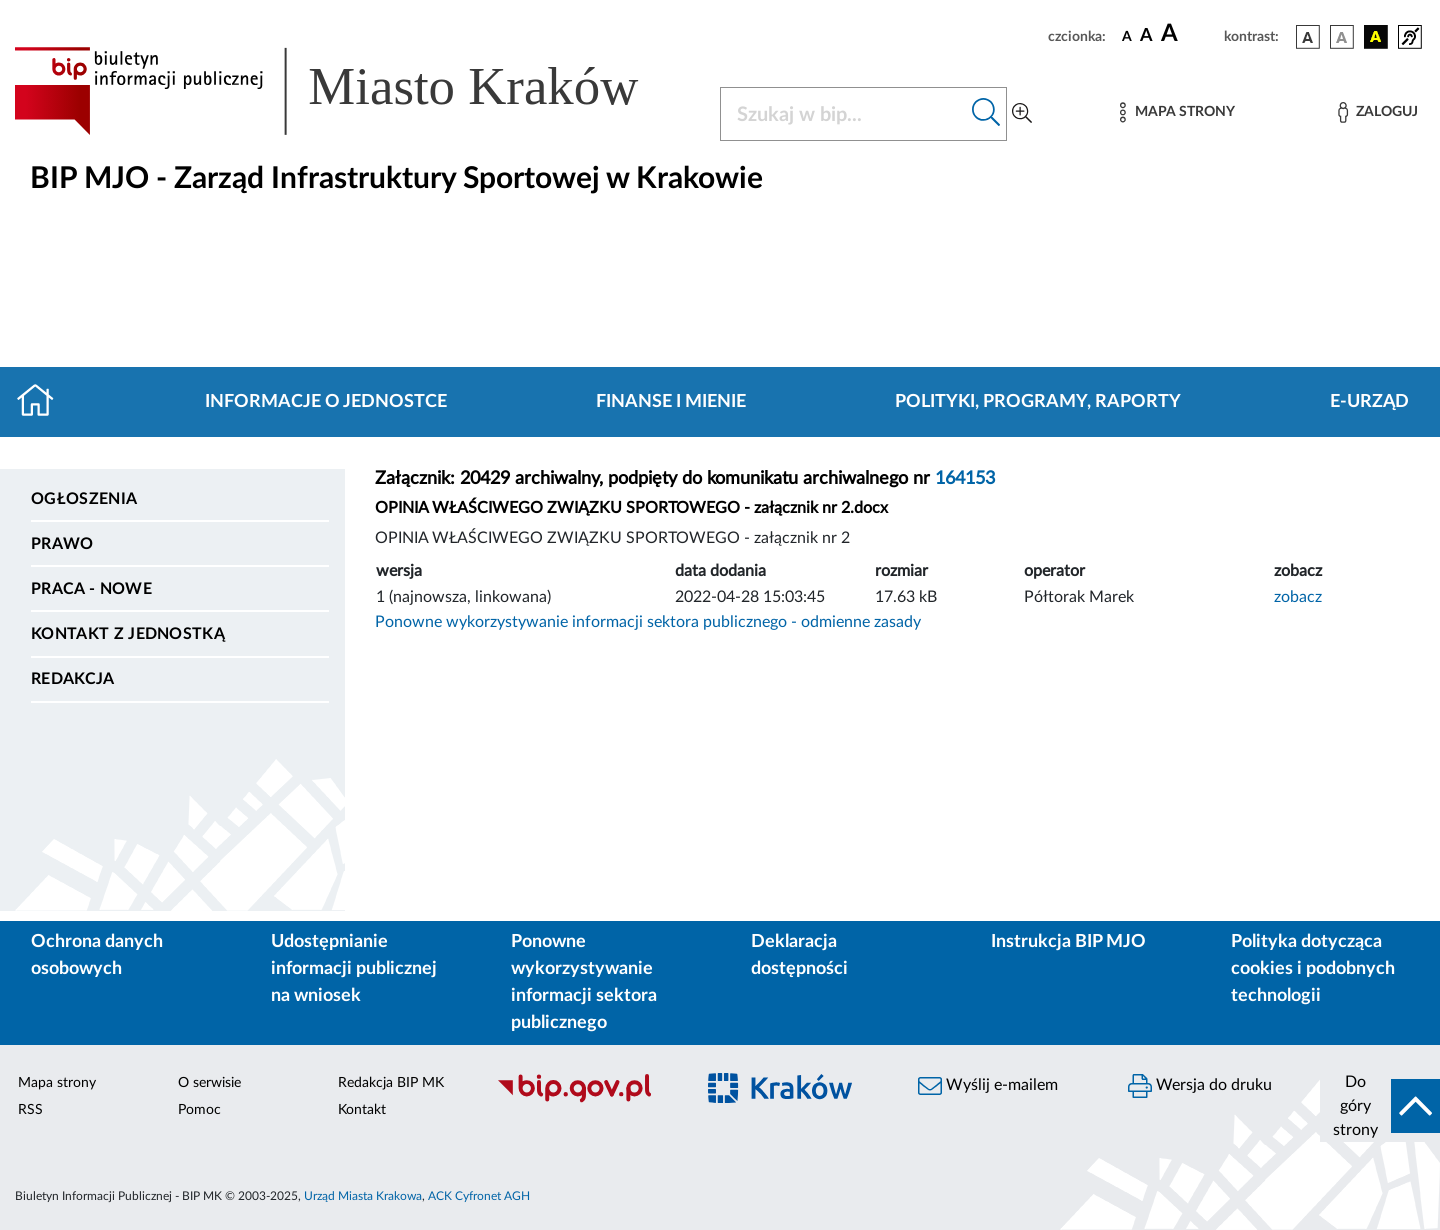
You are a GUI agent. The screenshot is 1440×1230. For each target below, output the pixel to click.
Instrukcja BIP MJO (1068, 942)
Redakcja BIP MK (391, 1083)
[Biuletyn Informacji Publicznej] (585, 1100)
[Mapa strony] (1177, 112)
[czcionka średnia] (1146, 36)
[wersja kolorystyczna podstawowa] (1308, 37)
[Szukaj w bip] (986, 114)
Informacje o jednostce (326, 402)
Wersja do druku (1200, 1086)
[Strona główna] (43, 402)
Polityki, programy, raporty (1038, 402)
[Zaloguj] (1378, 112)
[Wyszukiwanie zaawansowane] (1022, 114)
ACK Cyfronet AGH (479, 1196)
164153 (965, 479)
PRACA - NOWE (91, 589)
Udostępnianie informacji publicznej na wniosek (354, 969)
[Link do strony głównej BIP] (355, 91)
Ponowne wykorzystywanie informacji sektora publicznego (584, 982)
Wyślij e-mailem (988, 1086)
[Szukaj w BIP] (843, 114)
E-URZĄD (1369, 402)
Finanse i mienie (671, 402)
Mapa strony (57, 1083)
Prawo (62, 544)
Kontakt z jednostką (128, 634)
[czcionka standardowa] (1127, 36)
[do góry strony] (1380, 1106)
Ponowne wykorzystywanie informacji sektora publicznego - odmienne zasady (648, 622)
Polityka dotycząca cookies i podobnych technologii (1313, 969)
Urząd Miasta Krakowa (363, 1196)
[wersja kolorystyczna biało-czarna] (1342, 37)
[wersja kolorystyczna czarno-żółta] (1376, 37)
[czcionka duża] (1189, 34)
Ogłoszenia (84, 499)
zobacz (1298, 597)
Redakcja (73, 679)
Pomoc (199, 1110)
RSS (30, 1110)
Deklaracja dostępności (799, 955)
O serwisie (209, 1083)
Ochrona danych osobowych (97, 955)
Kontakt (362, 1110)
